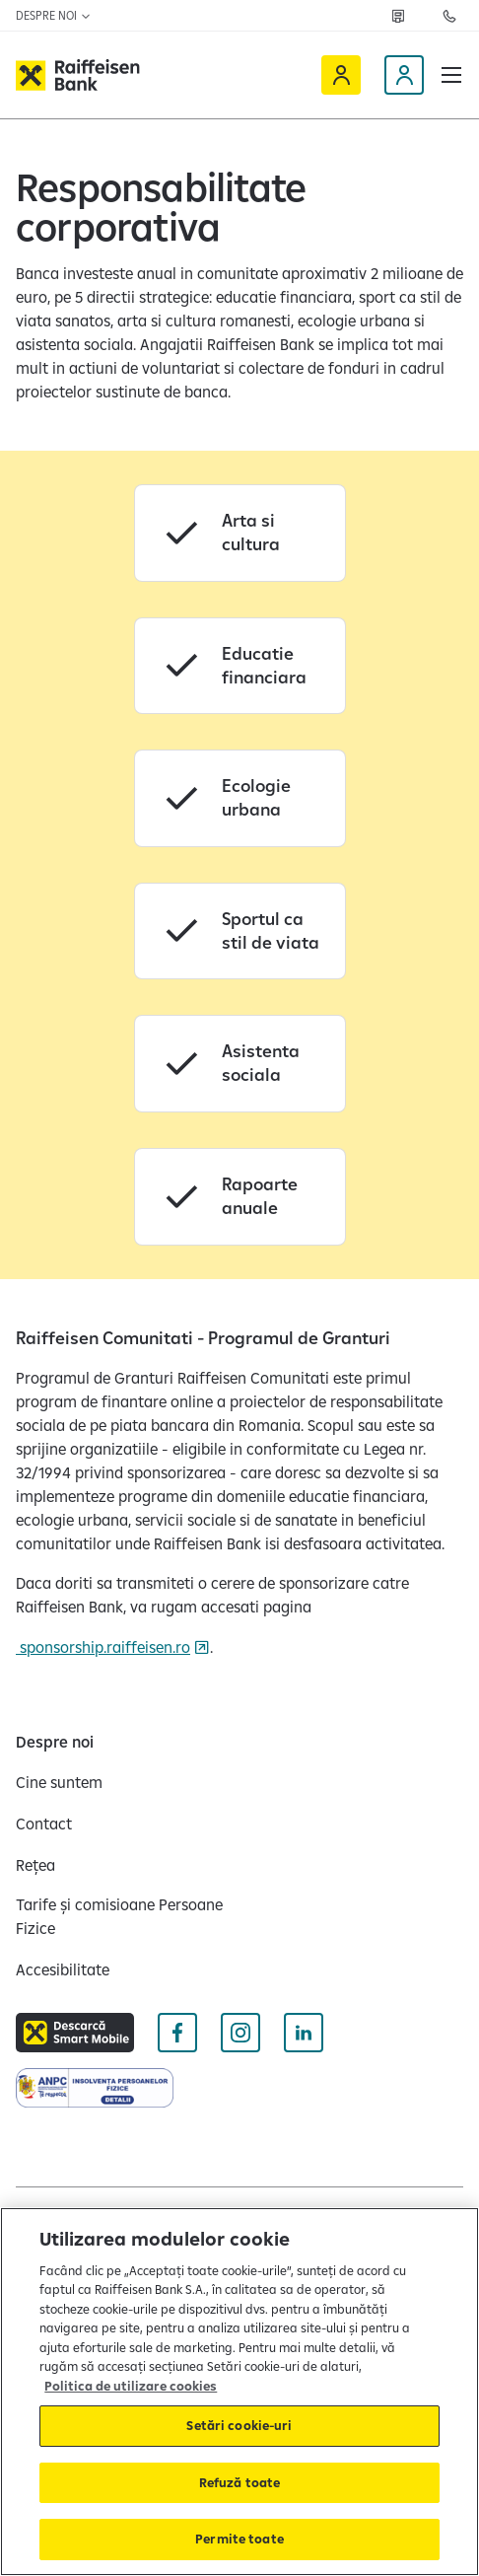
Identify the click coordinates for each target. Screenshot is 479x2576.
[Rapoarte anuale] (240, 1197)
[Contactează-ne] (449, 16)
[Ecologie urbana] (240, 798)
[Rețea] (398, 16)
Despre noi (54, 15)
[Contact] (44, 1823)
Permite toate (239, 2538)
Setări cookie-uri (239, 2425)
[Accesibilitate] (62, 1969)
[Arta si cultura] (240, 533)
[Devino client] (404, 75)
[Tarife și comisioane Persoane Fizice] (120, 1916)
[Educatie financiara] (240, 666)
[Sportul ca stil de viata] (240, 931)
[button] (451, 75)
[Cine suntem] (59, 1782)
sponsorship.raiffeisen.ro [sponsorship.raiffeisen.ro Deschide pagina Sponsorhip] (103, 1647)
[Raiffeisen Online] (341, 75)
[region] (239, 2391)
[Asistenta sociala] (240, 1063)
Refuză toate (240, 2482)
